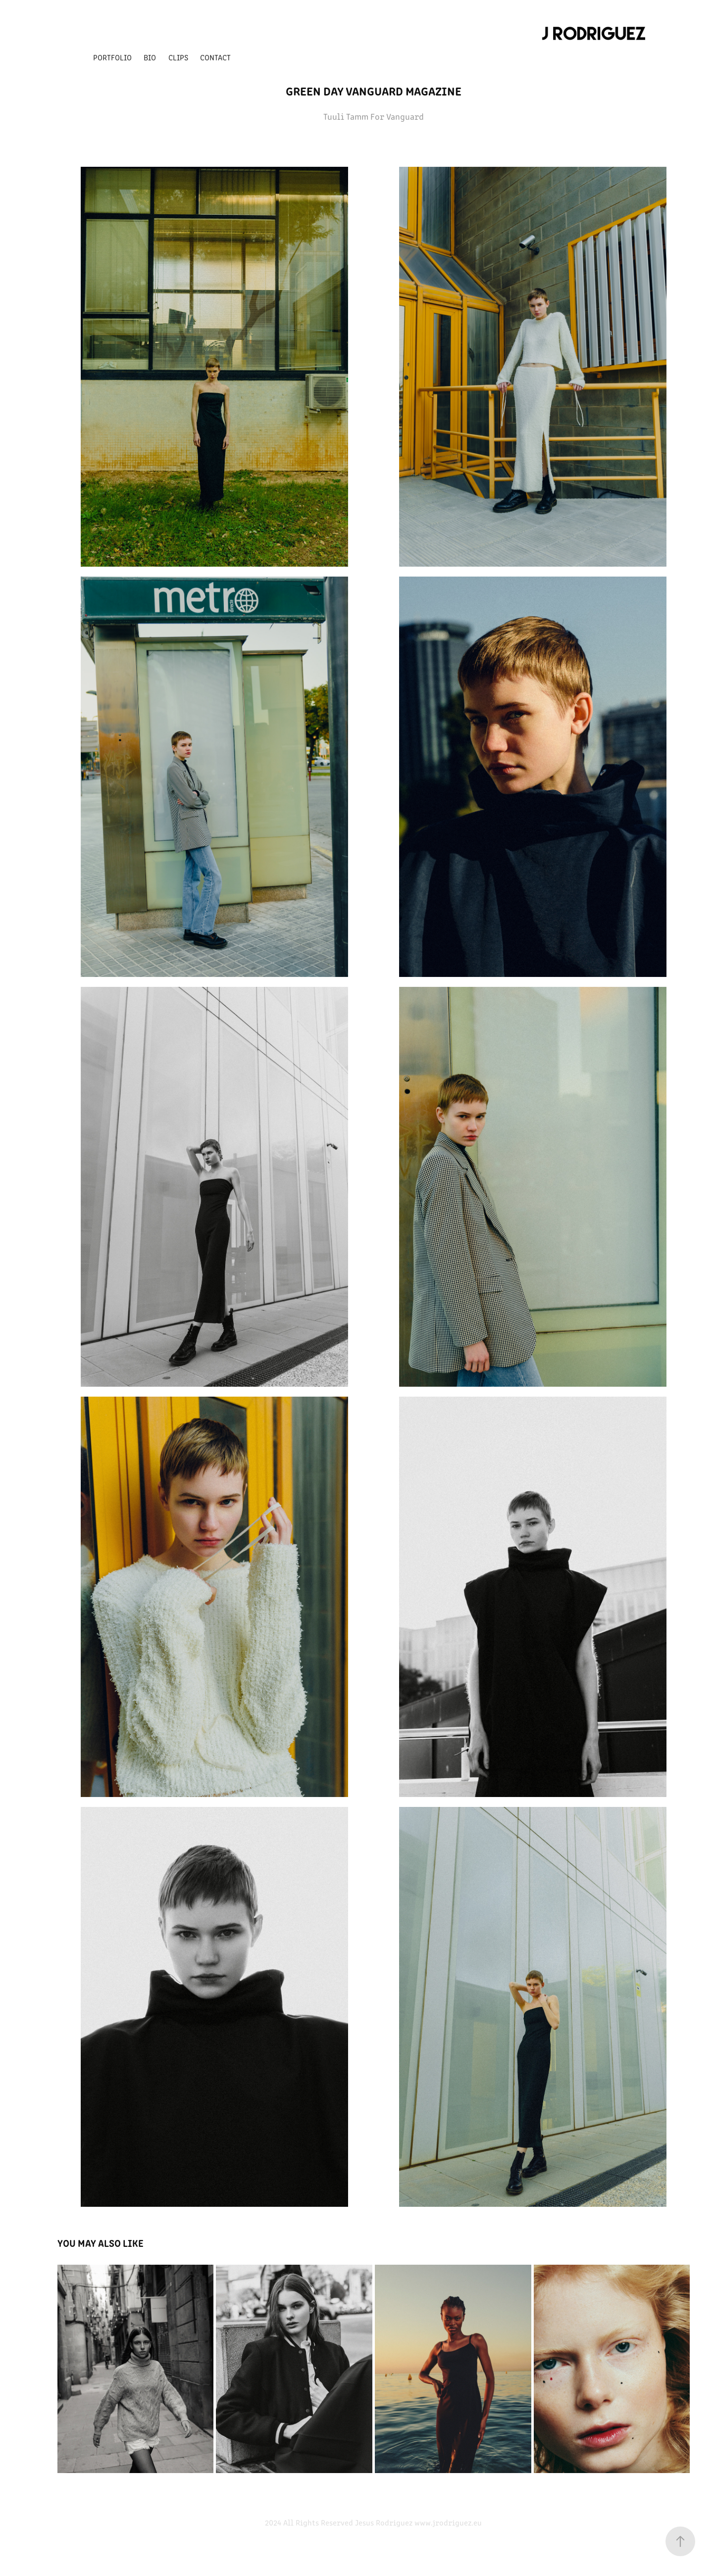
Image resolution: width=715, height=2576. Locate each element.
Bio (150, 57)
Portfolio (112, 57)
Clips (178, 57)
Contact (215, 57)
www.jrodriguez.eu (448, 2522)
